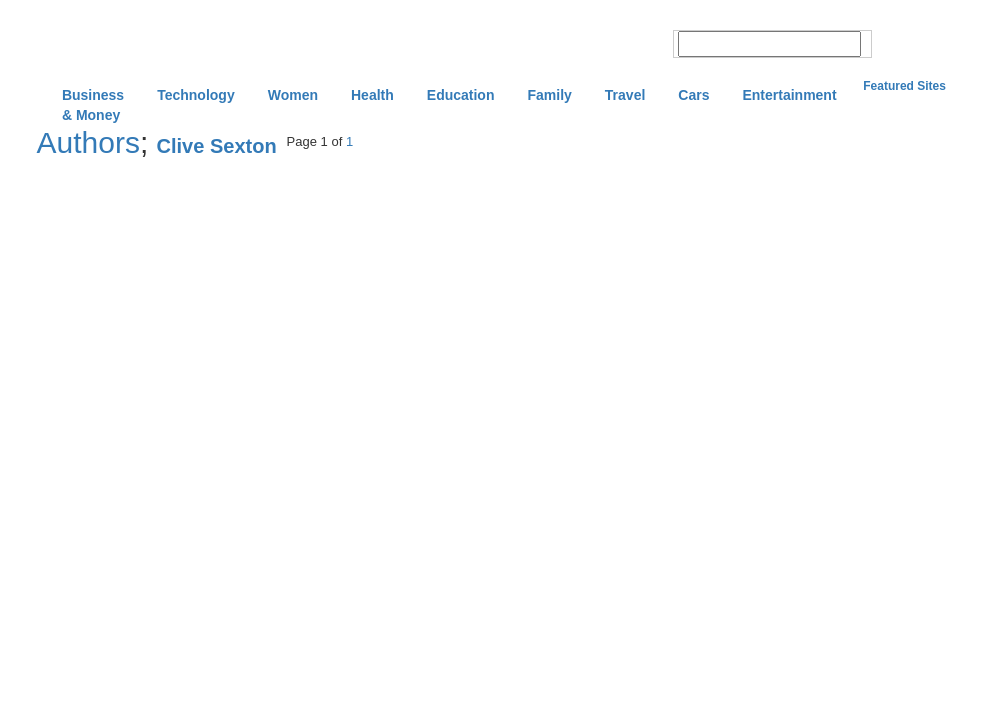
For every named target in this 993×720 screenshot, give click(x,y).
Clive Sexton (217, 146)
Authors (88, 142)
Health (372, 95)
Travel (625, 95)
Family (549, 95)
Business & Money (93, 97)
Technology (196, 95)
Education (461, 95)
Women (293, 95)
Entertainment (789, 95)
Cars (693, 95)
